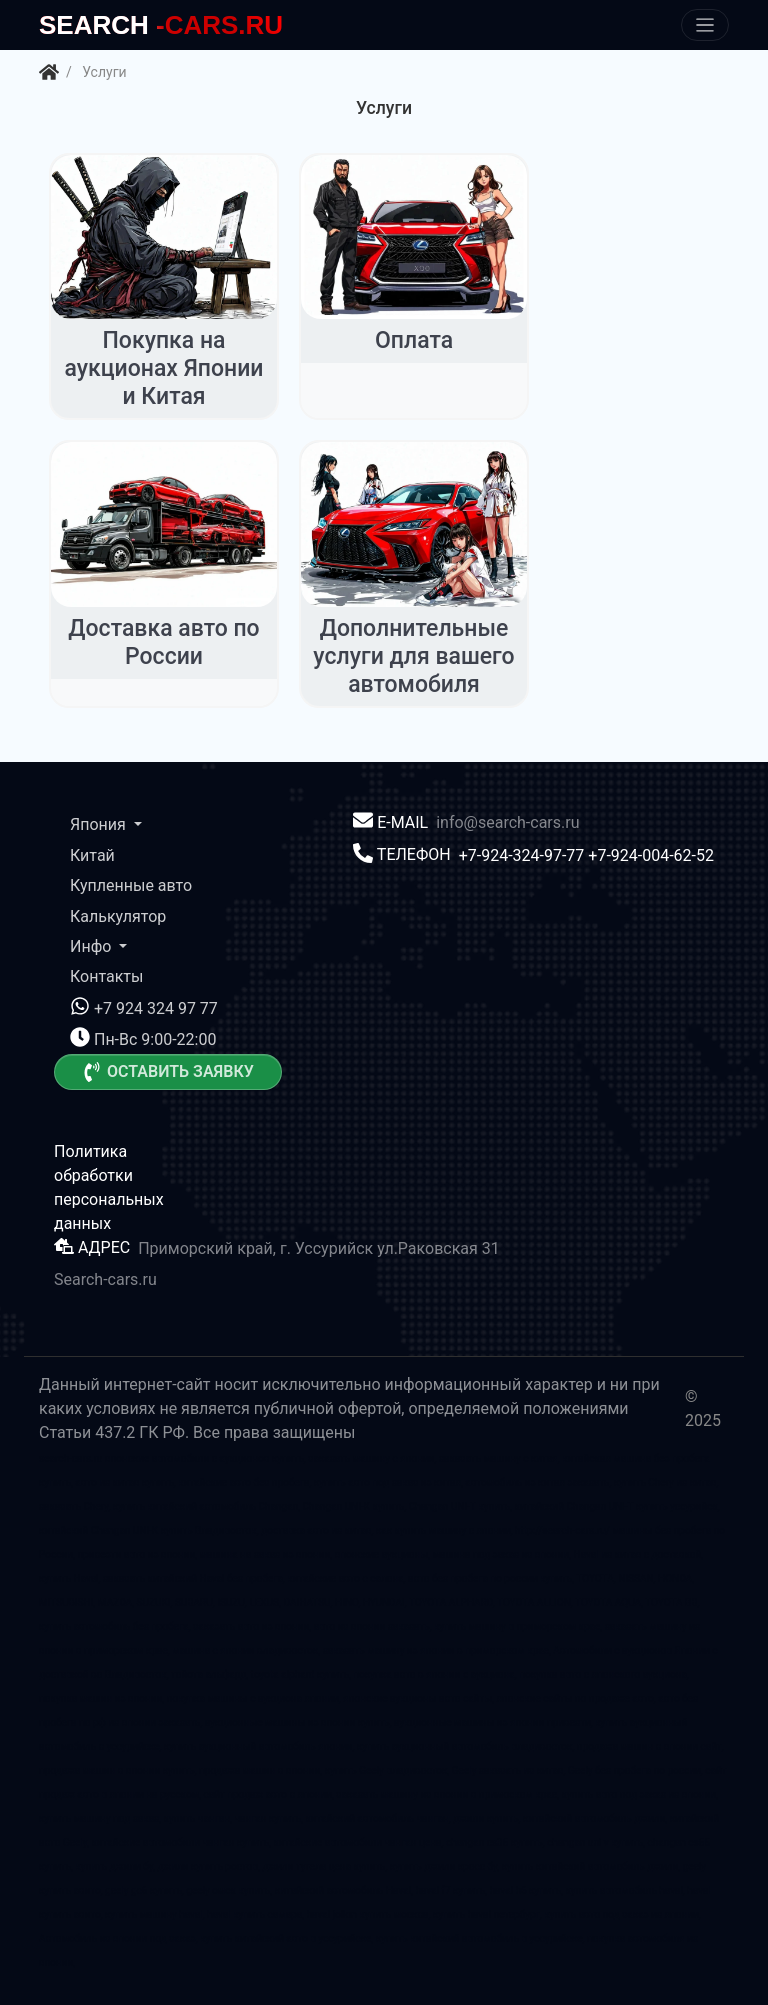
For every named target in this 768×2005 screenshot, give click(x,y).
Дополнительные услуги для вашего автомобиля (413, 656)
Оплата (414, 340)
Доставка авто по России (163, 642)
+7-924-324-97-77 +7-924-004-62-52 (586, 854)
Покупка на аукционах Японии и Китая (163, 368)
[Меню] (705, 25)
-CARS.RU (161, 25)
